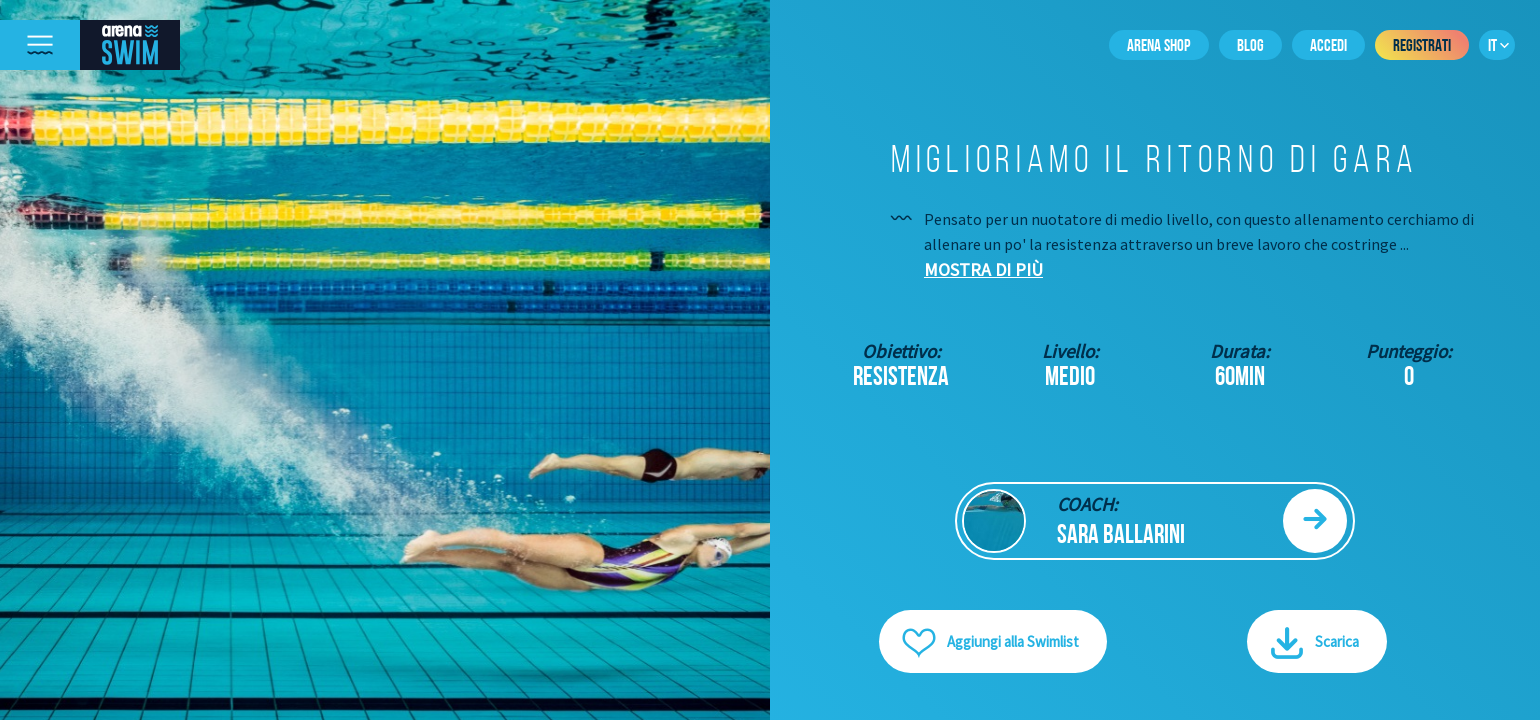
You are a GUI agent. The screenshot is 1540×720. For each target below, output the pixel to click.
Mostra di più (983, 269)
